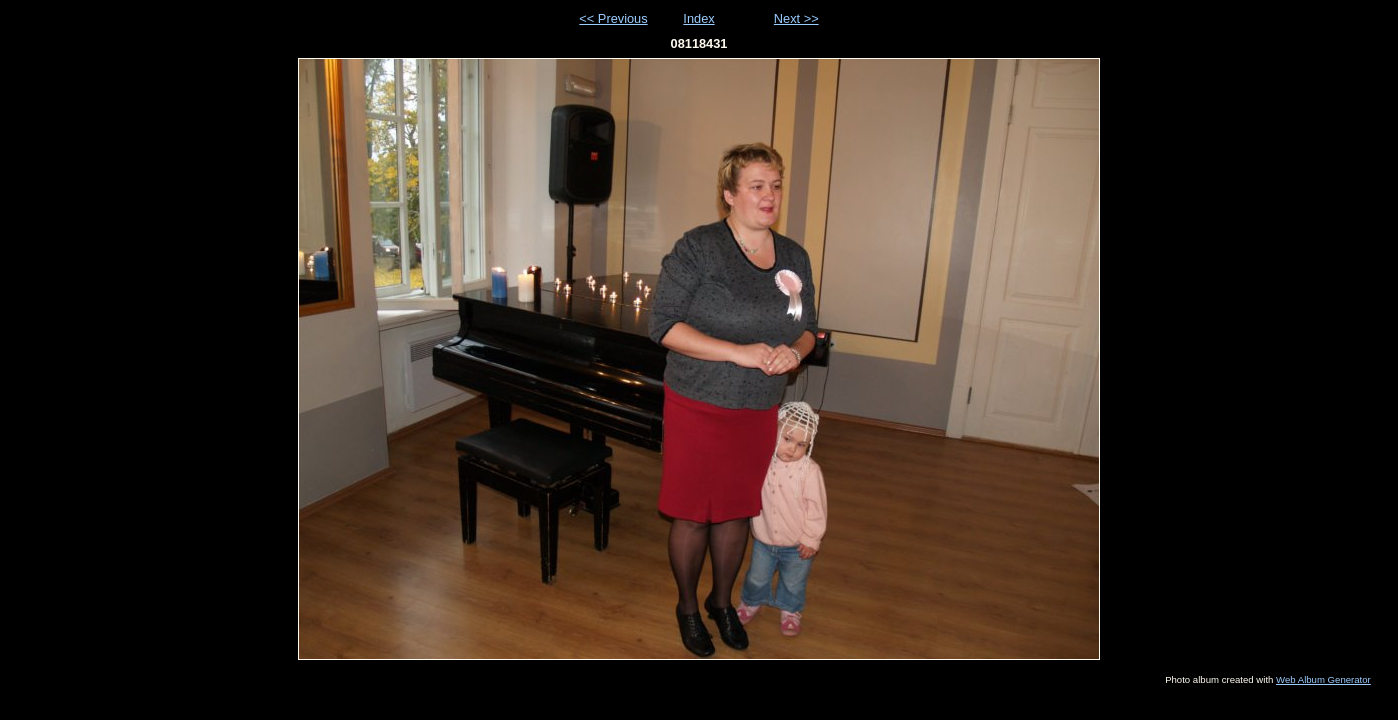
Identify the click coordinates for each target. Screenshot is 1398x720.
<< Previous (613, 18)
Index (698, 18)
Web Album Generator (1323, 679)
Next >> (796, 18)
